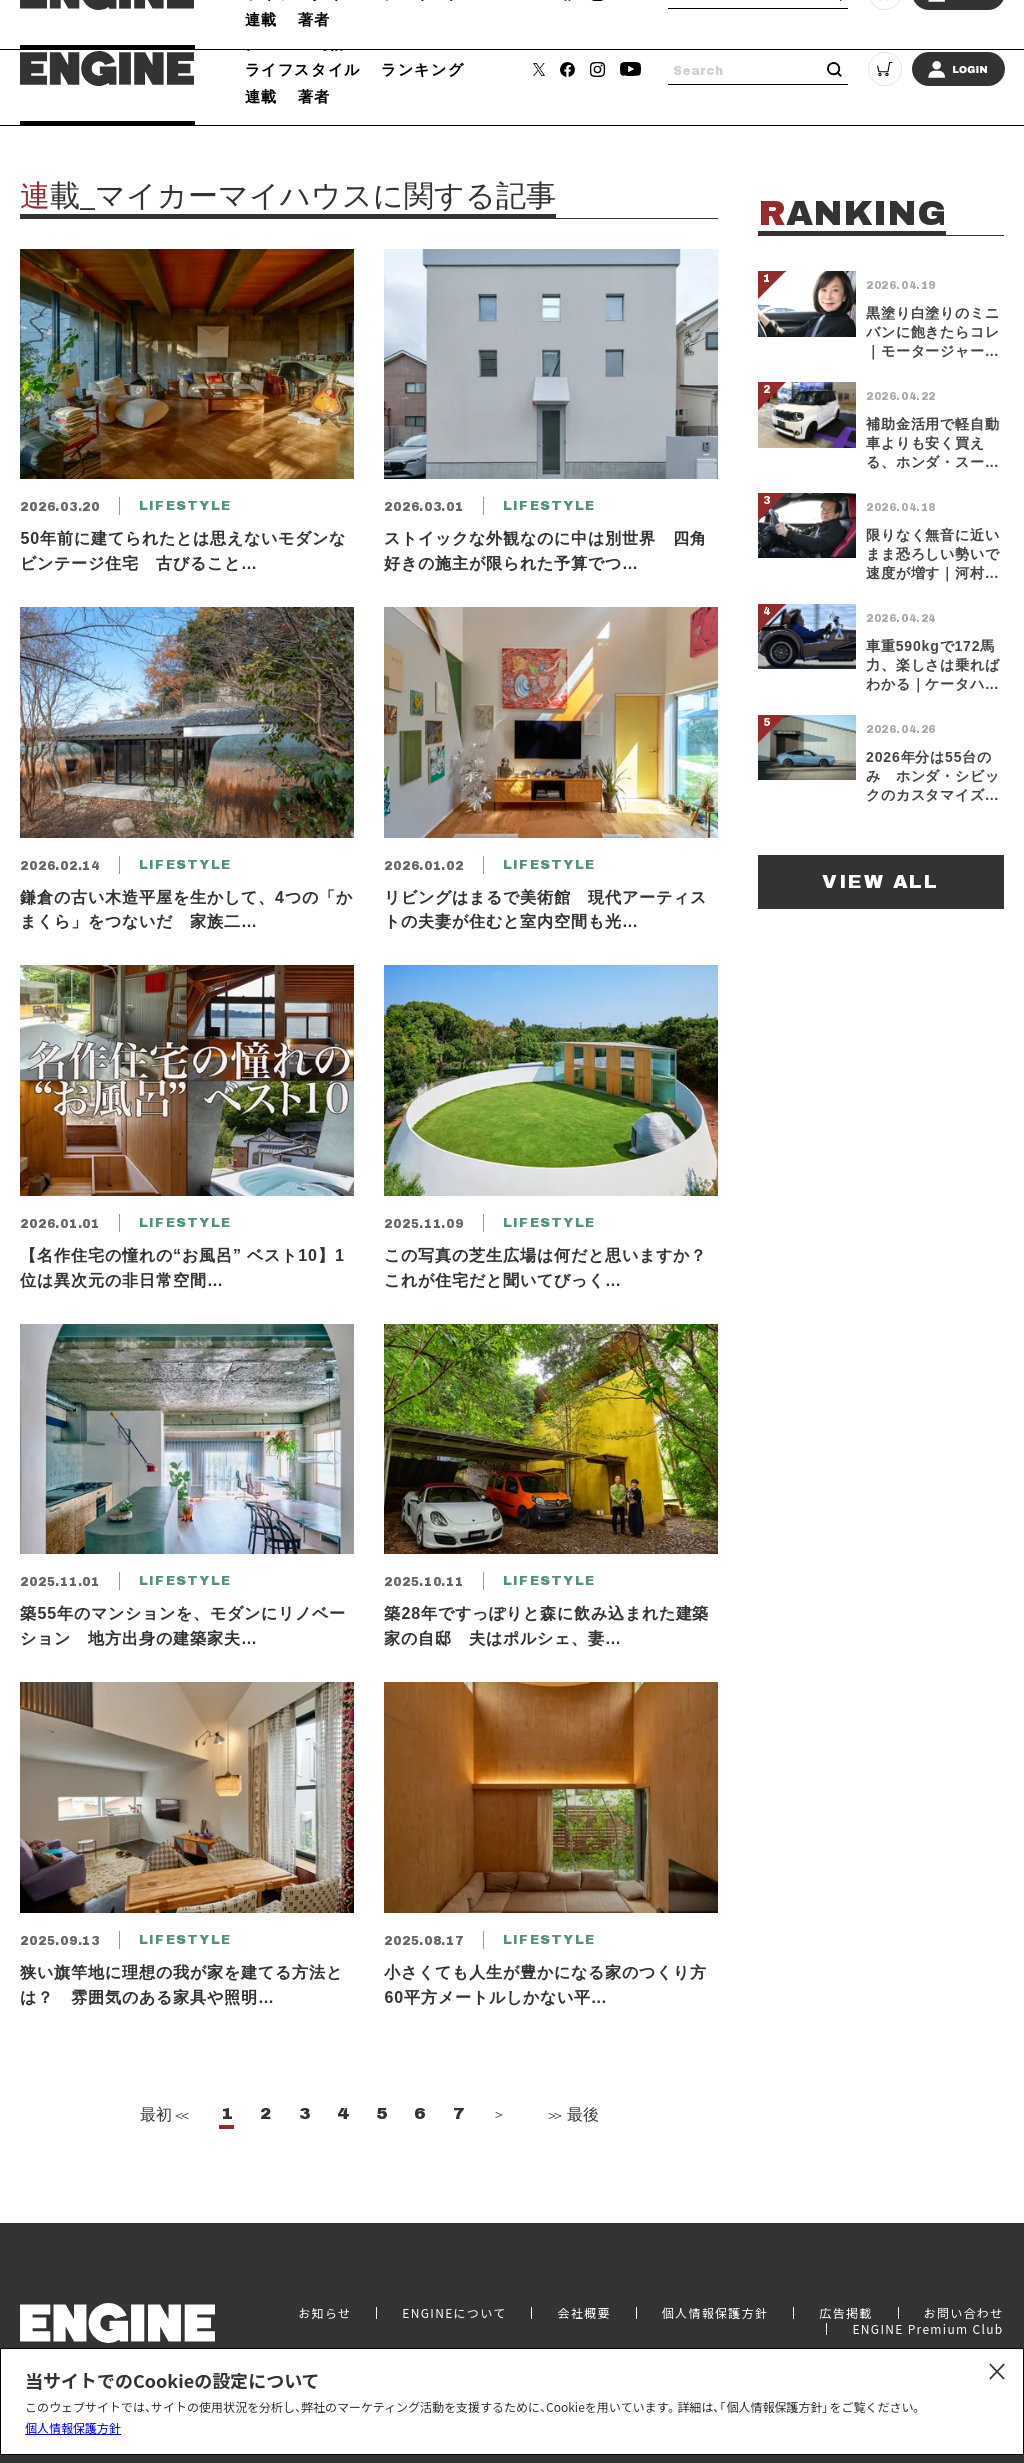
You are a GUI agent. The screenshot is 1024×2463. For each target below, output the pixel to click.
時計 (330, 43)
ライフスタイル (303, 69)
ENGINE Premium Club (927, 2329)
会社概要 (583, 2313)
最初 (162, 2114)
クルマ (270, 43)
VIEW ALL (880, 881)
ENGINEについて (454, 2313)
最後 (572, 2114)
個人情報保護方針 (73, 2427)
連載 (261, 96)
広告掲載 (845, 2313)
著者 (314, 96)
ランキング (422, 69)
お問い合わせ (964, 2313)
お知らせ (324, 2313)
